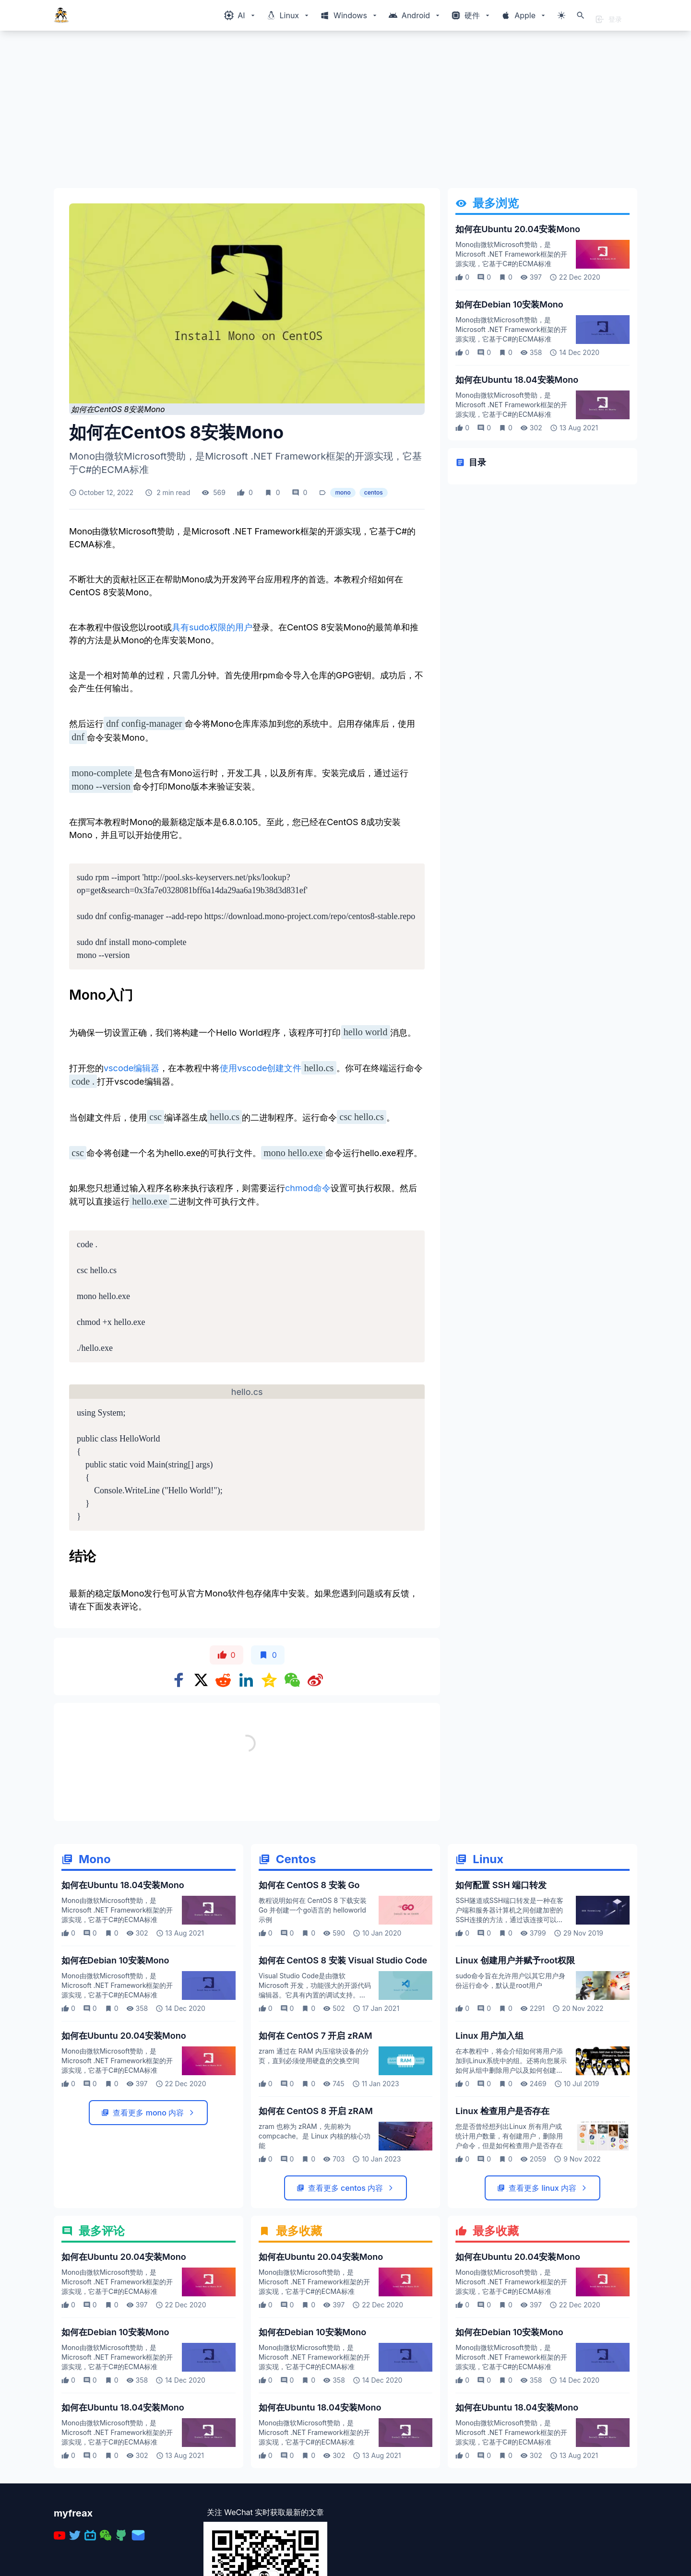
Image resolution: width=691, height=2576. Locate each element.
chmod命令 (308, 1188)
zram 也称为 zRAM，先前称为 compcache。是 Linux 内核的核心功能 (314, 2136)
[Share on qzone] (269, 1680)
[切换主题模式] (561, 15)
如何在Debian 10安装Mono (509, 304)
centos (373, 492)
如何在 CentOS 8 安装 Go (309, 1885)
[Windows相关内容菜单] (240, 15)
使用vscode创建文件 (260, 1068)
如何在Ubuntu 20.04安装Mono (517, 229)
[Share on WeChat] (292, 1680)
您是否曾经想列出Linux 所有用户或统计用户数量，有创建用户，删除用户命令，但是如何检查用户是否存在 (509, 2136)
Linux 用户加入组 (489, 2036)
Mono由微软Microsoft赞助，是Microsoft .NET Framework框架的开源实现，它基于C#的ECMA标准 (511, 254)
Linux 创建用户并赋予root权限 (515, 1960)
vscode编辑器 (131, 1068)
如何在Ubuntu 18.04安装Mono (516, 380)
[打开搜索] (580, 15)
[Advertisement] (342, 113)
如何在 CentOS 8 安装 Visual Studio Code (343, 1960)
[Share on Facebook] (179, 1680)
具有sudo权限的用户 (212, 627)
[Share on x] (201, 1680)
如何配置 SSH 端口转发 (501, 1885)
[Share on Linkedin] (246, 1680)
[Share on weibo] (315, 1680)
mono (342, 492)
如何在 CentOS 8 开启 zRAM (316, 2111)
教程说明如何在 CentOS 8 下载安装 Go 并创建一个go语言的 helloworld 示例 (313, 1910)
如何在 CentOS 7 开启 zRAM (315, 2036)
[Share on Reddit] (223, 1680)
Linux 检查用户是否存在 (502, 2111)
